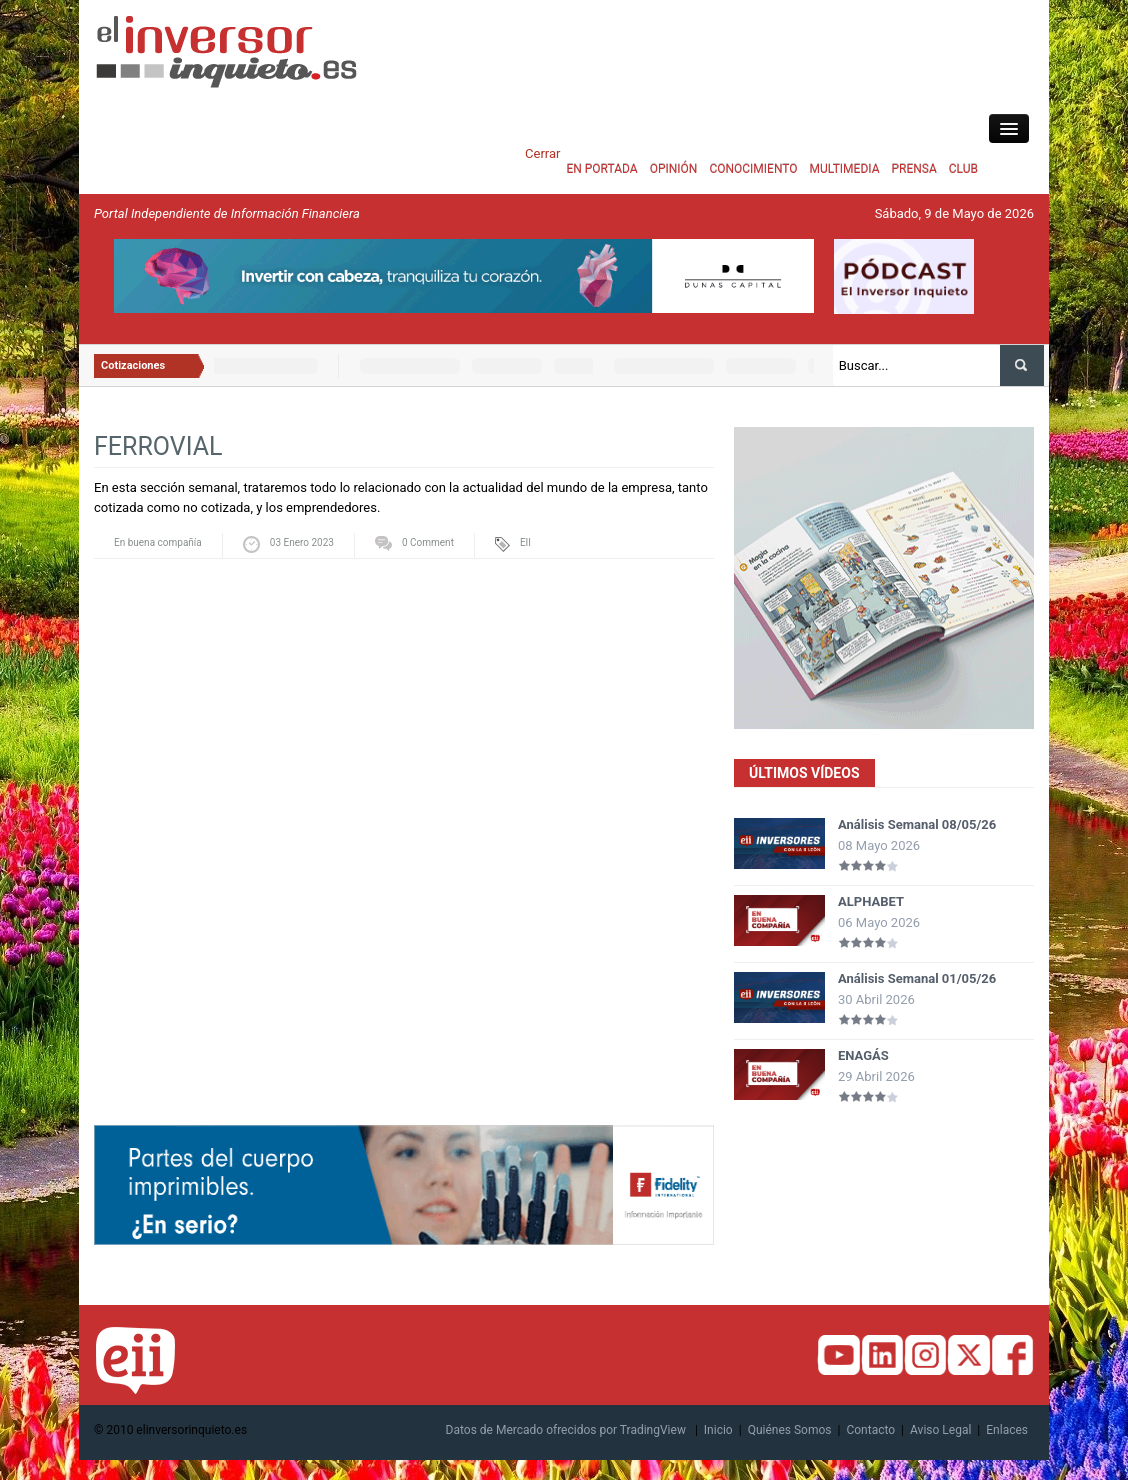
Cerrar (542, 153)
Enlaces (1007, 1430)
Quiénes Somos (790, 1430)
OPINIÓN (674, 169)
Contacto (870, 1430)
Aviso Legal (940, 1430)
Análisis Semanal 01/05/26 (917, 978)
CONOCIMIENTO (753, 169)
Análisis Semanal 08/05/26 (917, 824)
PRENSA (913, 169)
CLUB (963, 169)
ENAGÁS (863, 1055)
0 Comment (428, 542)
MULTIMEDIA (845, 169)
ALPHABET (871, 901)
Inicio (718, 1430)
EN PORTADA (601, 169)
